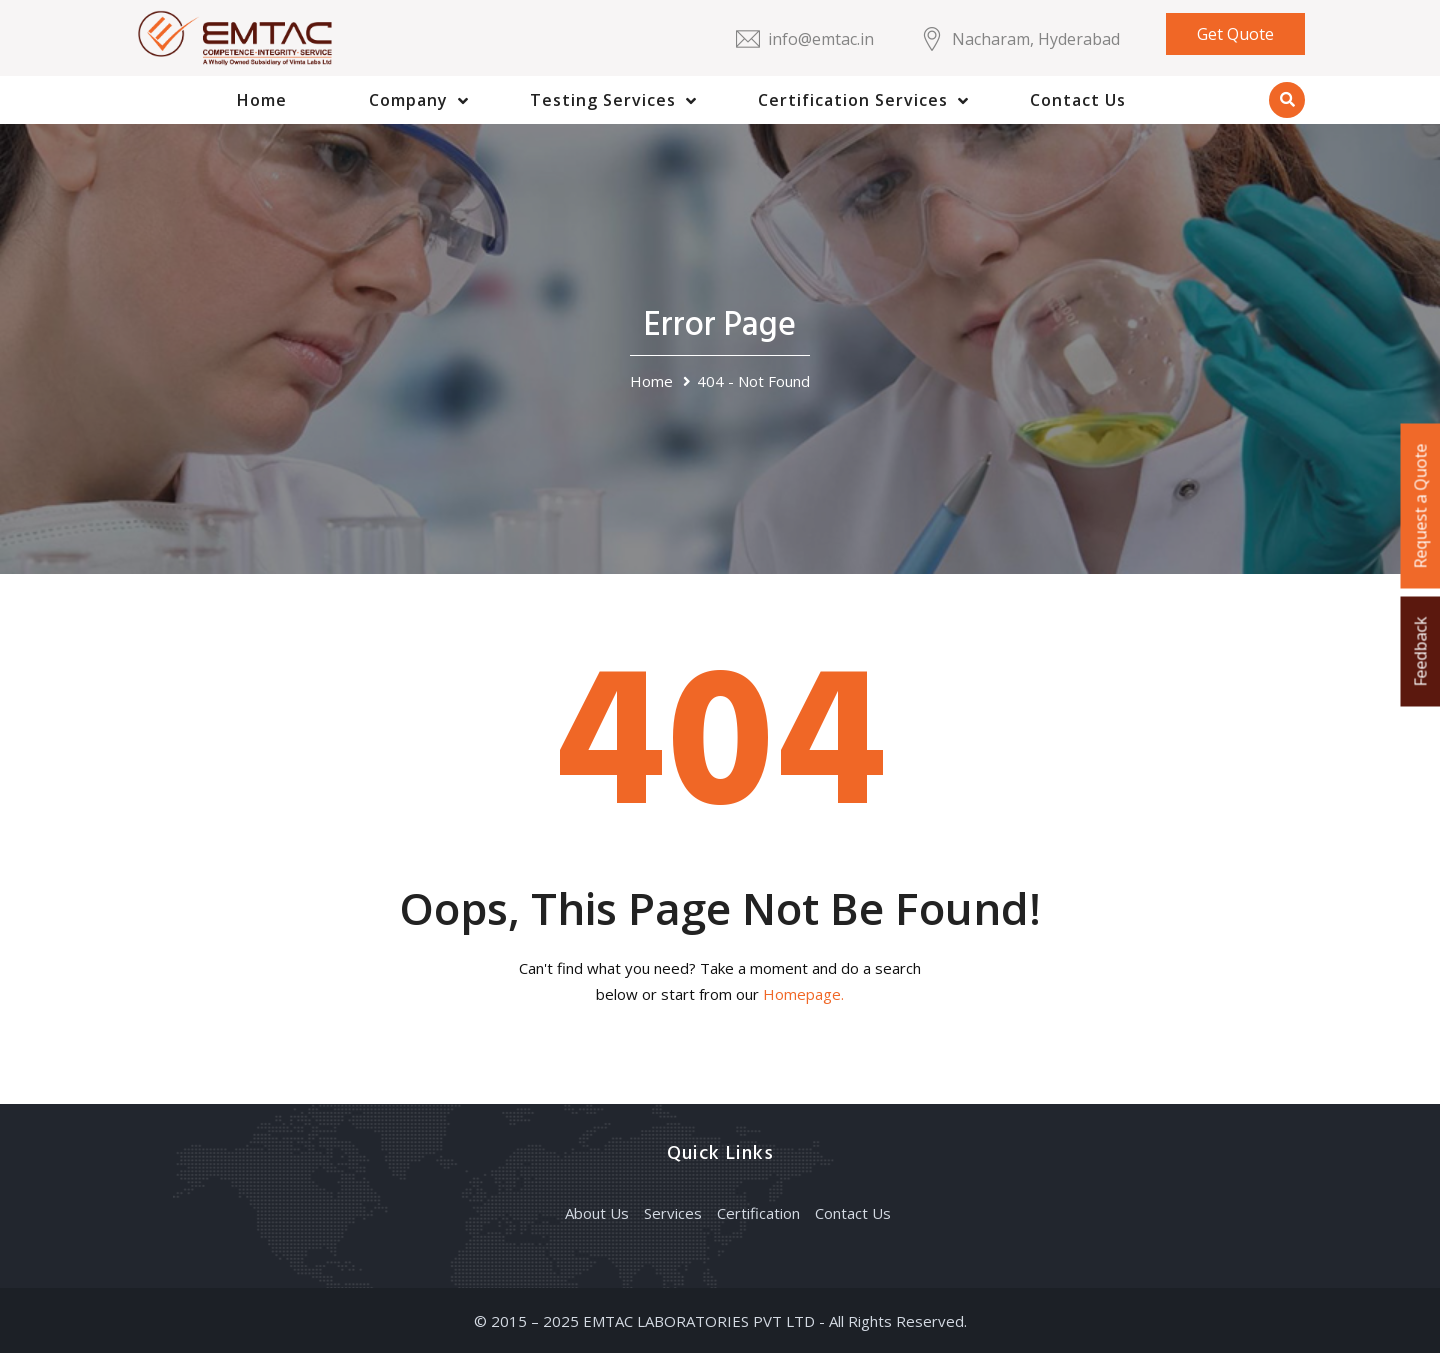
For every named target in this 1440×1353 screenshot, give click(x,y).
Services (673, 1213)
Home (262, 100)
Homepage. (803, 994)
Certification (758, 1213)
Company (408, 100)
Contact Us (1078, 100)
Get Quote (1235, 34)
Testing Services (603, 100)
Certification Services (853, 100)
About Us (597, 1213)
